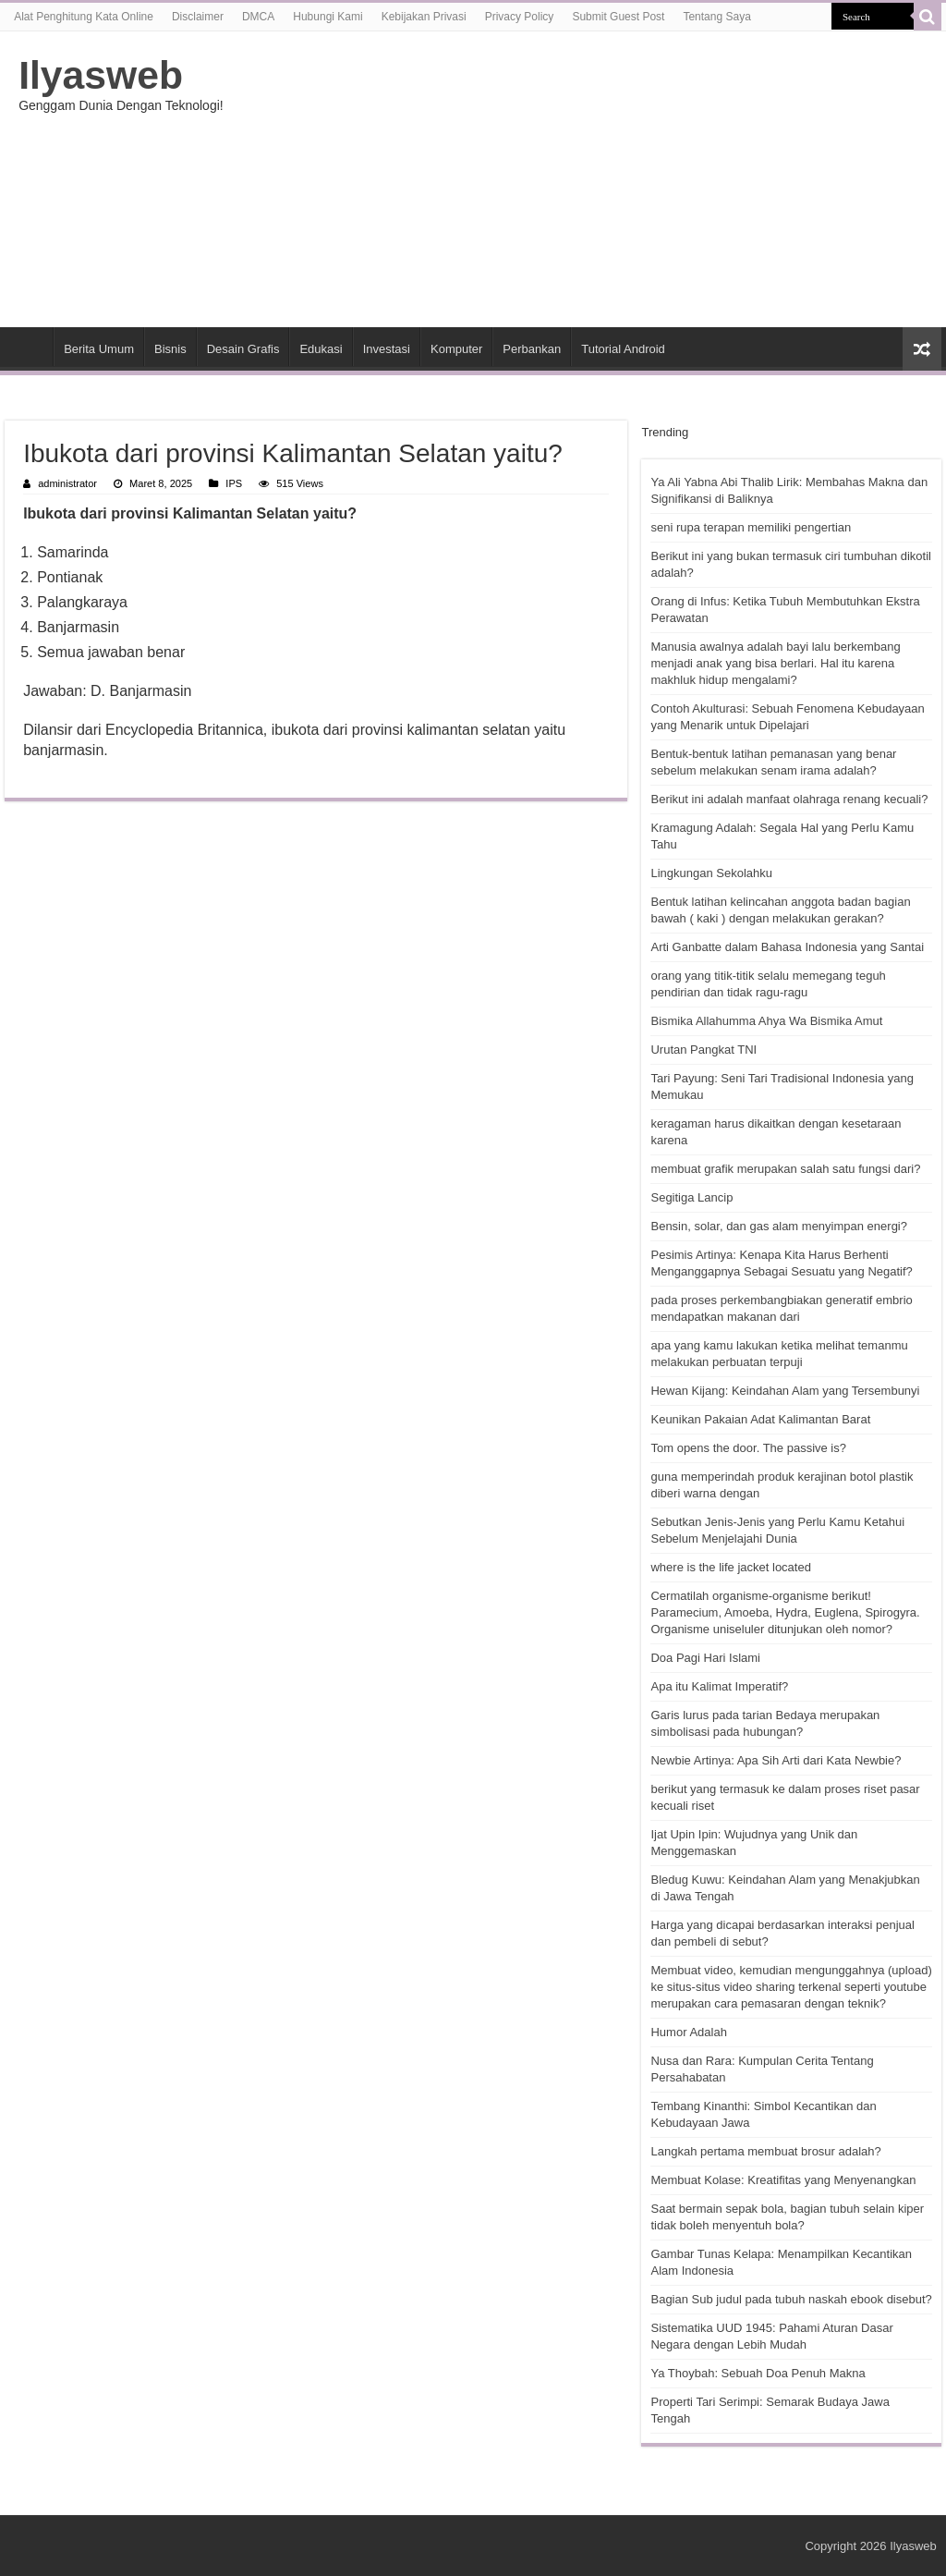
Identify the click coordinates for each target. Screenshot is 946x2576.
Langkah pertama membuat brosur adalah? (765, 2151)
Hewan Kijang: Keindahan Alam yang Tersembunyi (784, 1391)
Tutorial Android (623, 349)
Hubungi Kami (327, 16)
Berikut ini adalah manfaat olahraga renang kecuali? (789, 799)
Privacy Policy (519, 16)
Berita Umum (99, 349)
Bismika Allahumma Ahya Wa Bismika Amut (766, 1021)
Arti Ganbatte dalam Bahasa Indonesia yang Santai (787, 947)
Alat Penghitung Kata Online (83, 16)
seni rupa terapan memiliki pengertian (750, 527)
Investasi (386, 349)
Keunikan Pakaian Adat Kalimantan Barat (760, 1419)
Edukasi (320, 349)
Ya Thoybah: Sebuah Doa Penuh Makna (757, 2373)
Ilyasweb (100, 75)
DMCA (258, 16)
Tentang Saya (716, 16)
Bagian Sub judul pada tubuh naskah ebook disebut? (790, 2299)
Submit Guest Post (618, 16)
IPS (233, 483)
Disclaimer (198, 16)
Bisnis (170, 349)
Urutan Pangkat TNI (703, 1049)
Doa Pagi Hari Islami (705, 1658)
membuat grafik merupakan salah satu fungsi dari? (785, 1169)
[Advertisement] (591, 179)
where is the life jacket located (730, 1567)
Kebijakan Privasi (424, 16)
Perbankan (532, 349)
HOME (29, 346)
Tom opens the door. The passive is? (748, 1448)
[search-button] (927, 17)
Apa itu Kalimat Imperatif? (719, 1686)
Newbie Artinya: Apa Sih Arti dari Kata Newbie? (775, 1760)
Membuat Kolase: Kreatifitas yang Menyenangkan (783, 2180)
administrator (67, 483)
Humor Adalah (688, 2032)
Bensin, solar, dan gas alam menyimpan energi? (778, 1226)
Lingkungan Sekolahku (711, 873)
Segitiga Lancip (691, 1197)
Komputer (456, 349)
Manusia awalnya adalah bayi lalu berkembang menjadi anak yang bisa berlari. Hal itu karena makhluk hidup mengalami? (775, 663)
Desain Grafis (243, 349)
